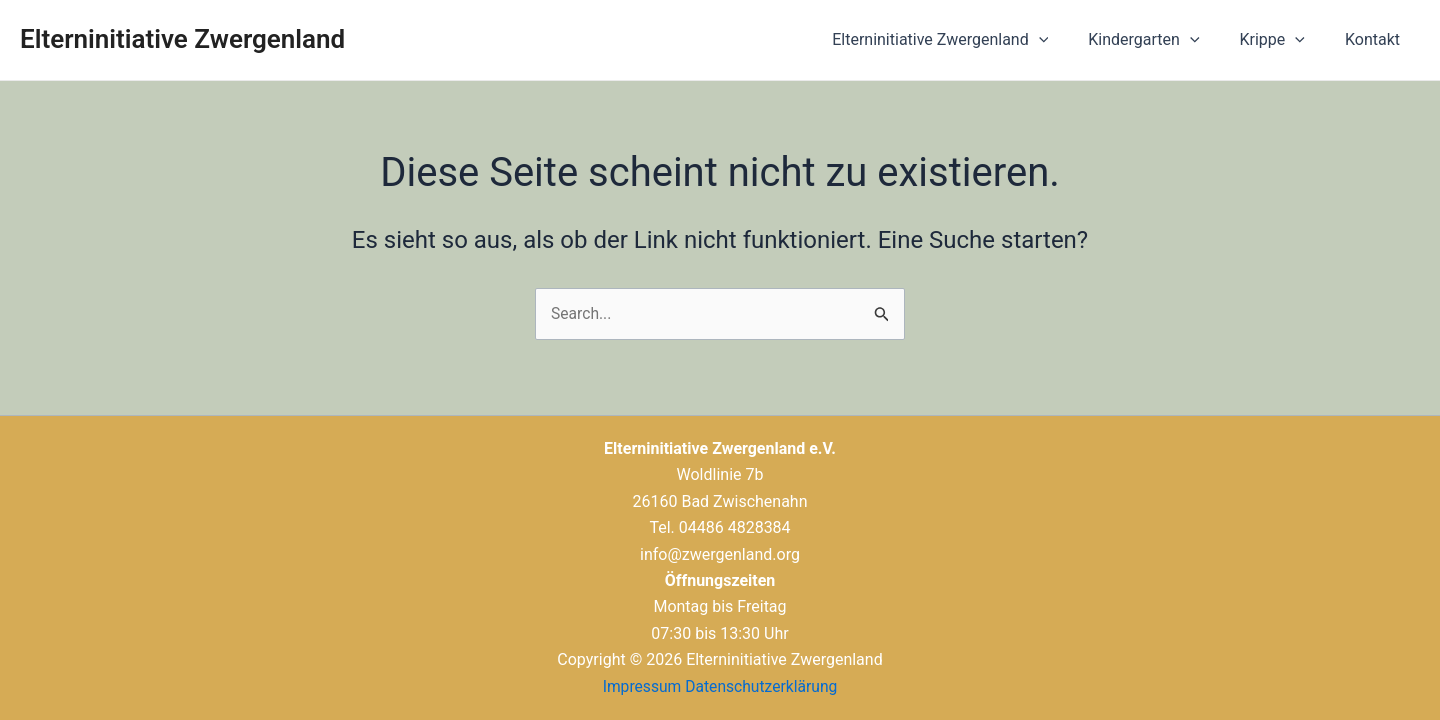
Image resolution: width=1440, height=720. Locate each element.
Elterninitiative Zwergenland (182, 39)
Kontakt (1376, 39)
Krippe (1284, 40)
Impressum (640, 686)
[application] (1067, 40)
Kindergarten (1163, 40)
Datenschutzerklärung (762, 686)
